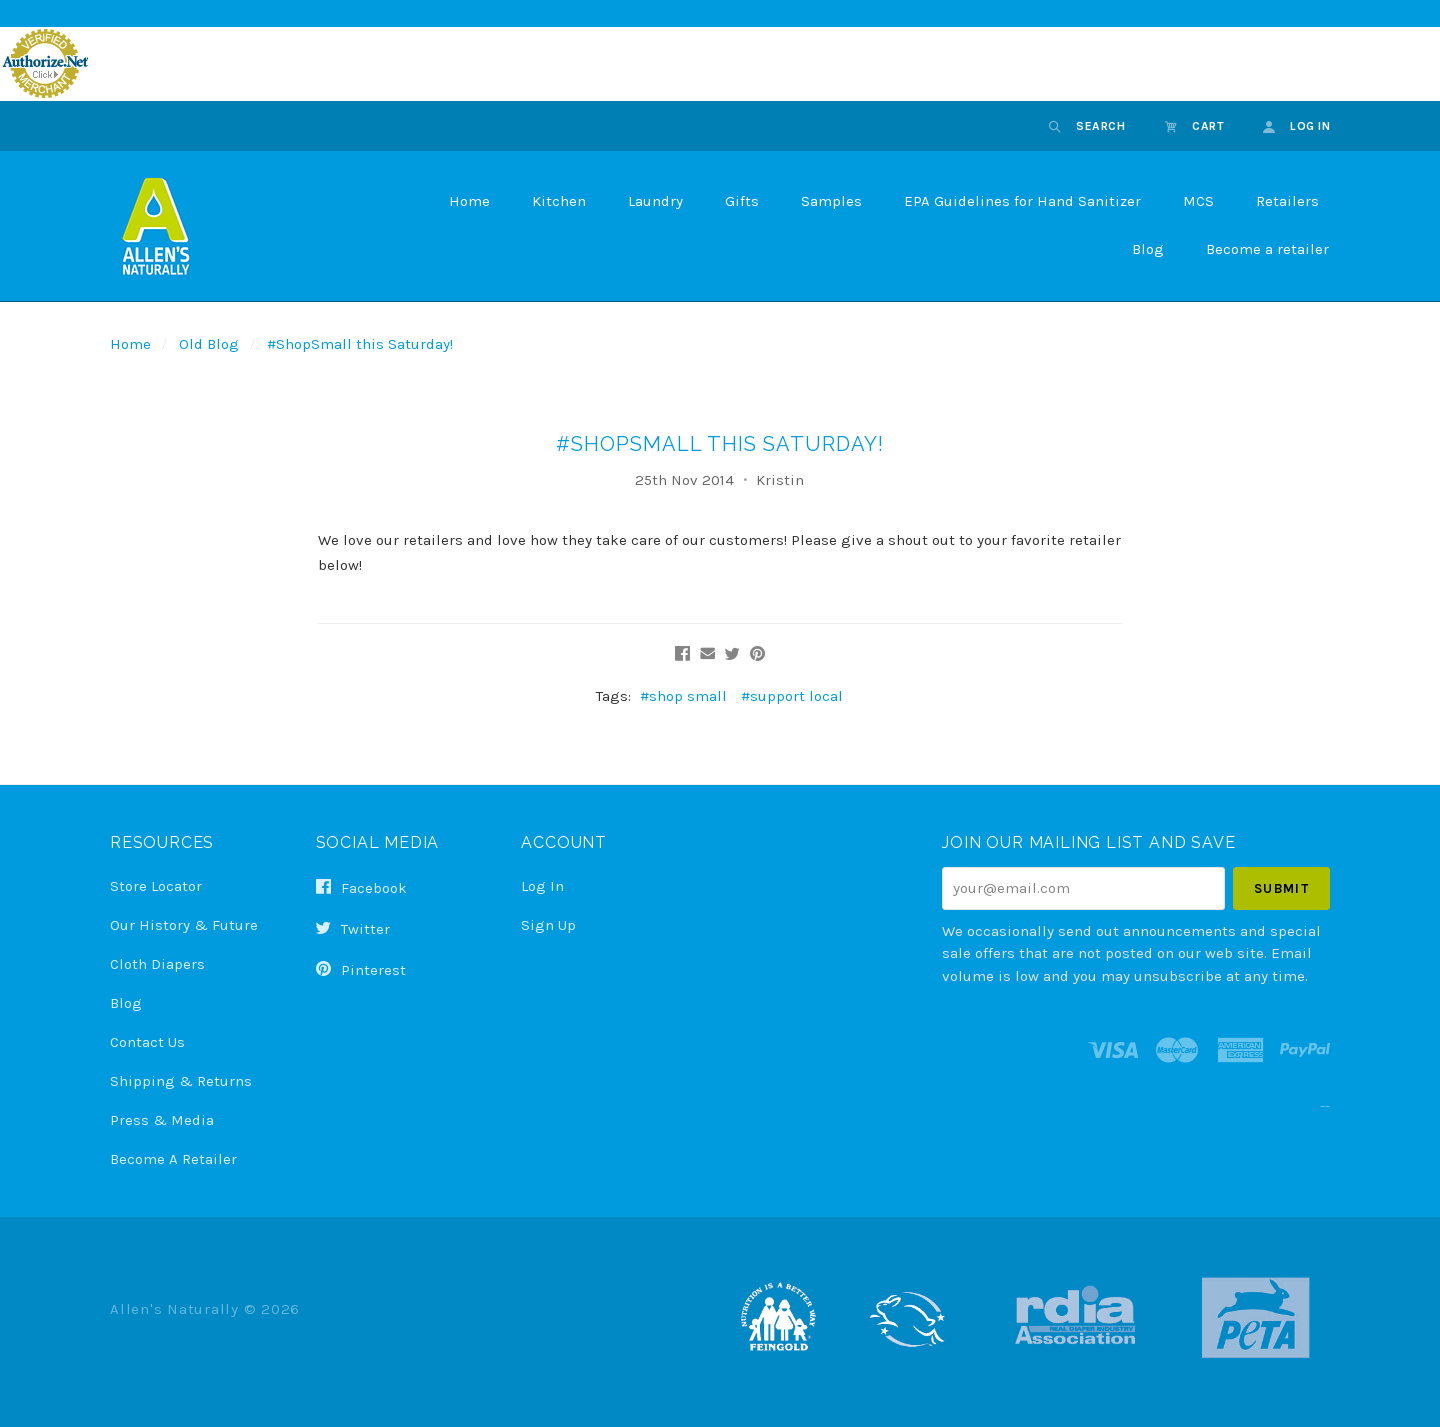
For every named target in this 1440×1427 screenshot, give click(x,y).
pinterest (361, 969)
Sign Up (548, 924)
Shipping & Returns (181, 1081)
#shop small (683, 696)
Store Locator (156, 886)
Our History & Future (184, 925)
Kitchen (559, 201)
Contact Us (147, 1042)
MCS (1198, 201)
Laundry (655, 201)
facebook (361, 888)
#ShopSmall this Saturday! (360, 344)
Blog (1148, 249)
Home (469, 201)
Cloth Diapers (157, 964)
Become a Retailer (173, 1158)
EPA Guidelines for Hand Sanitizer (1022, 201)
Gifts (742, 201)
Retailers (1287, 201)
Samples (831, 201)
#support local (792, 696)
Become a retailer (1267, 249)
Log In (542, 886)
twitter (353, 929)
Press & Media (162, 1120)
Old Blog (209, 344)
